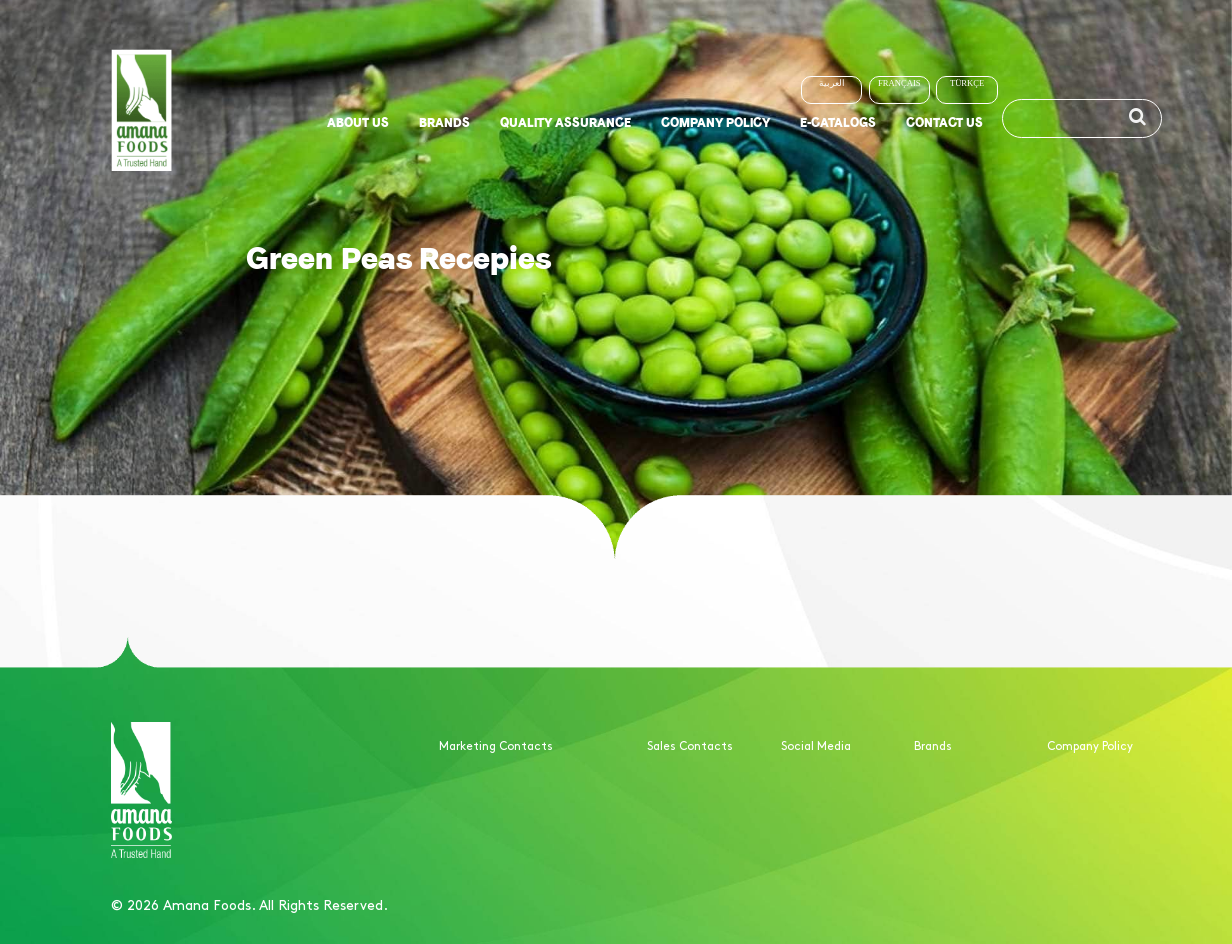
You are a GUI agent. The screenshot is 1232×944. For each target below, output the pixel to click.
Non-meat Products (970, 822)
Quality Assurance (565, 121)
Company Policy (715, 121)
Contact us (944, 121)
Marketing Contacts (496, 745)
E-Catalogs (838, 121)
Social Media (816, 745)
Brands (444, 121)
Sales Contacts (690, 745)
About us (358, 121)
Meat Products (955, 799)
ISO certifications (1096, 822)
